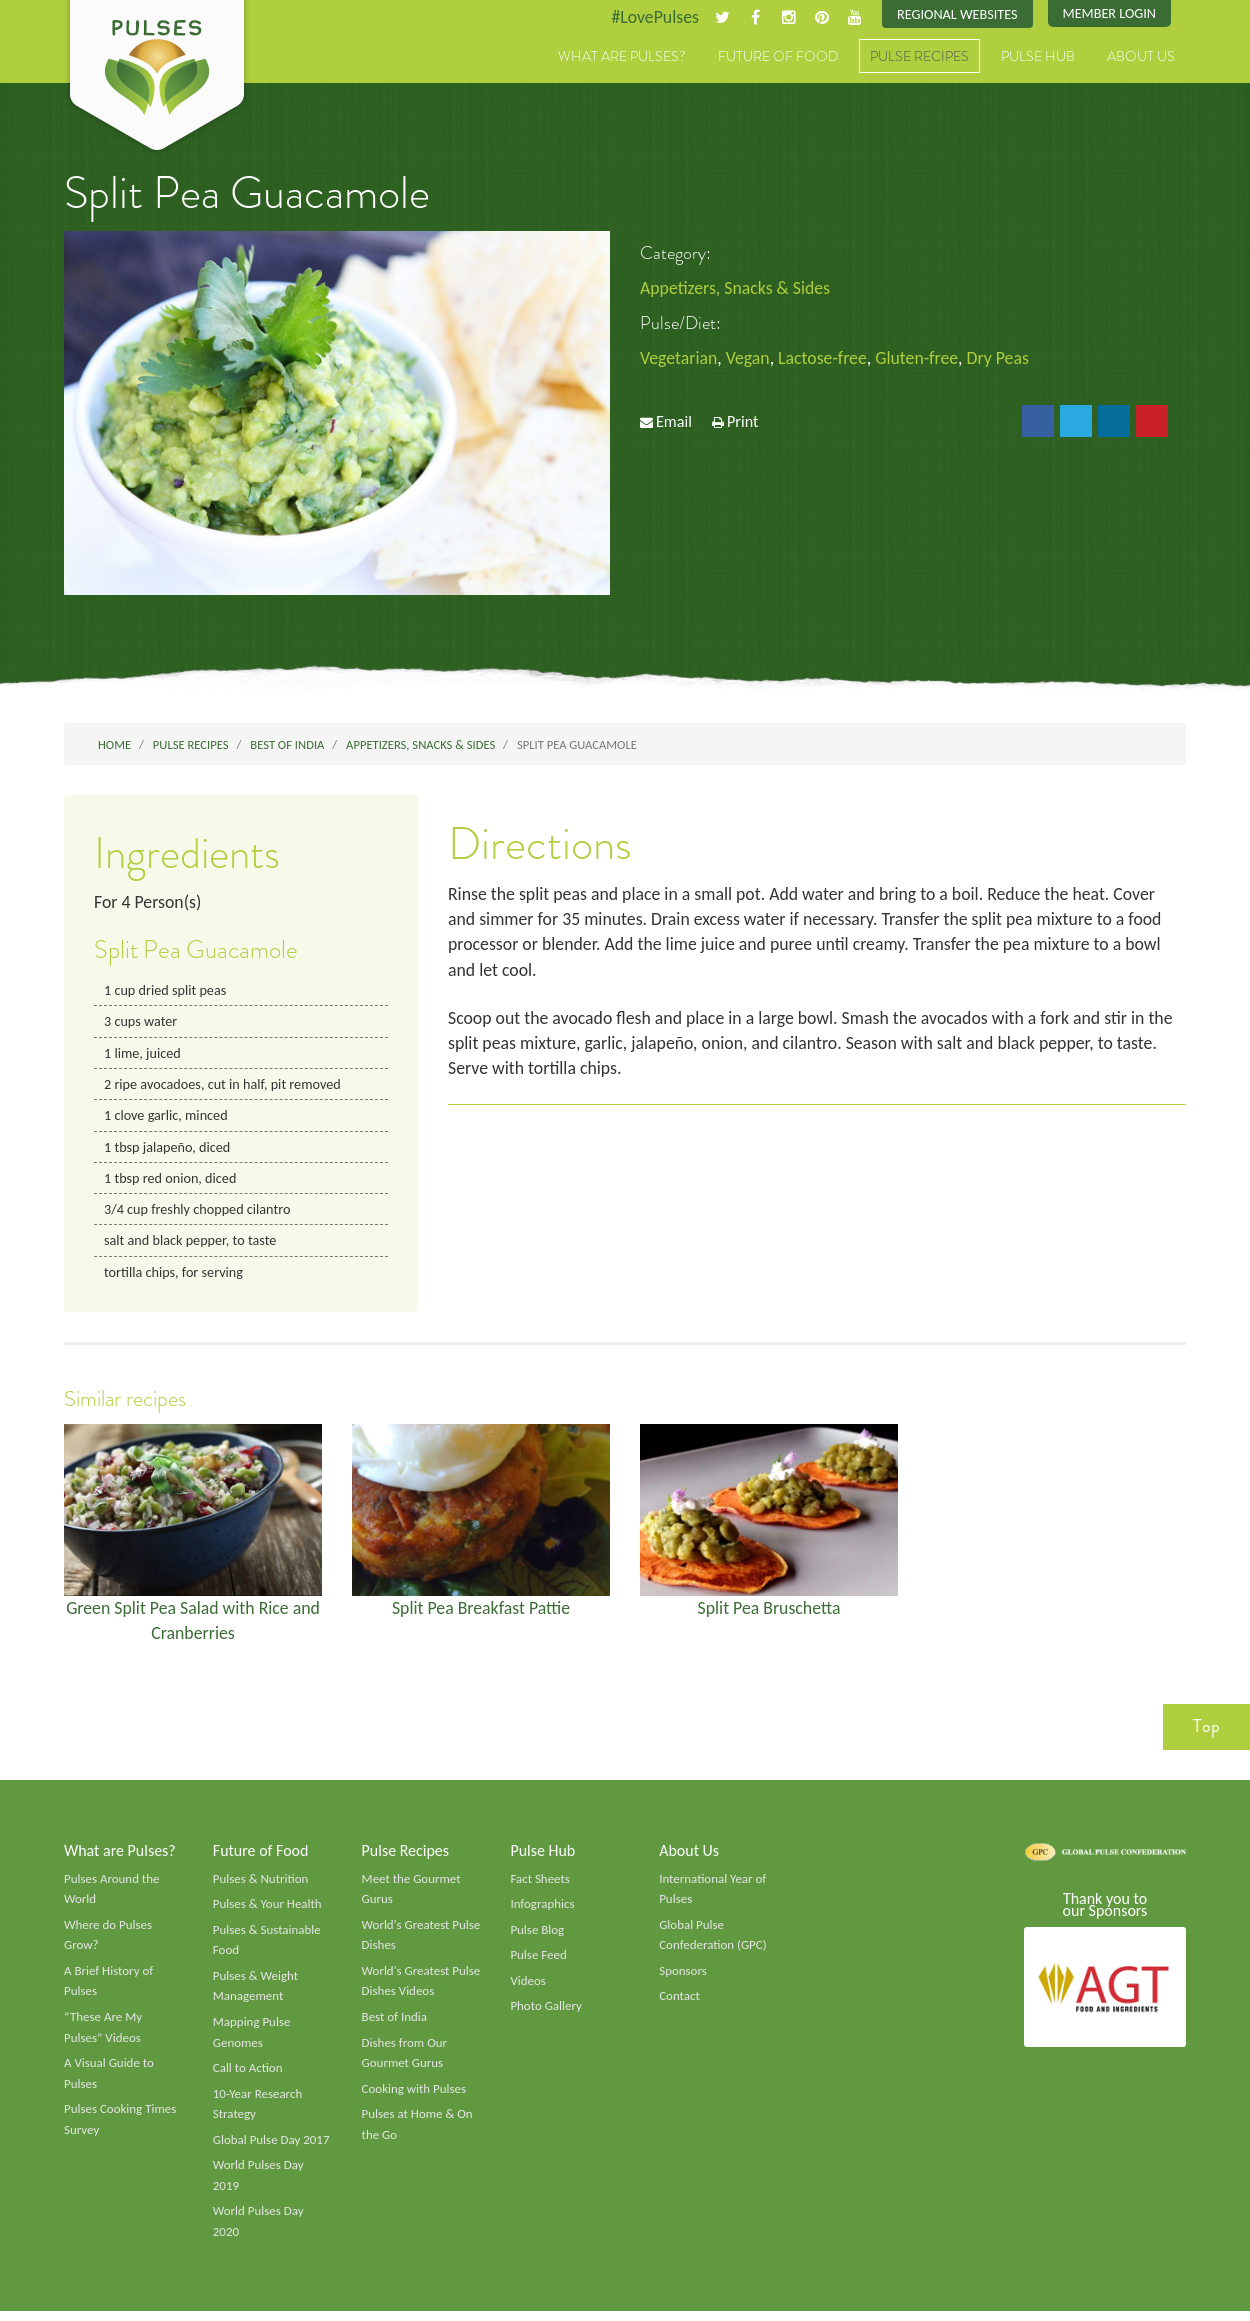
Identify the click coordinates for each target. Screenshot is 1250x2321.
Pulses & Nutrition (261, 1884)
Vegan (749, 359)
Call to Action (248, 2076)
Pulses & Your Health (268, 1910)
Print (743, 422)
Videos (528, 1988)
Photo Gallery (546, 2013)
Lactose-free (825, 359)
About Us (1141, 57)
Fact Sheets (540, 1884)
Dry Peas (1002, 359)
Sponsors (683, 1978)
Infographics (542, 1910)
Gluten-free (921, 359)
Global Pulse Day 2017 (272, 2148)
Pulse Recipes (919, 57)
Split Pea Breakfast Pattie (481, 1612)
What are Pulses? (622, 57)
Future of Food (778, 57)
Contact (679, 2003)
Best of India (395, 2024)
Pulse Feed (538, 1962)
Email (674, 422)
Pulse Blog (537, 1936)
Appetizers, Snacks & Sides (736, 288)
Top (1206, 1732)
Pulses (157, 78)
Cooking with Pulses (415, 2097)
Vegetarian (679, 359)
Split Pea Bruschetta (769, 1612)
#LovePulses (651, 17)
